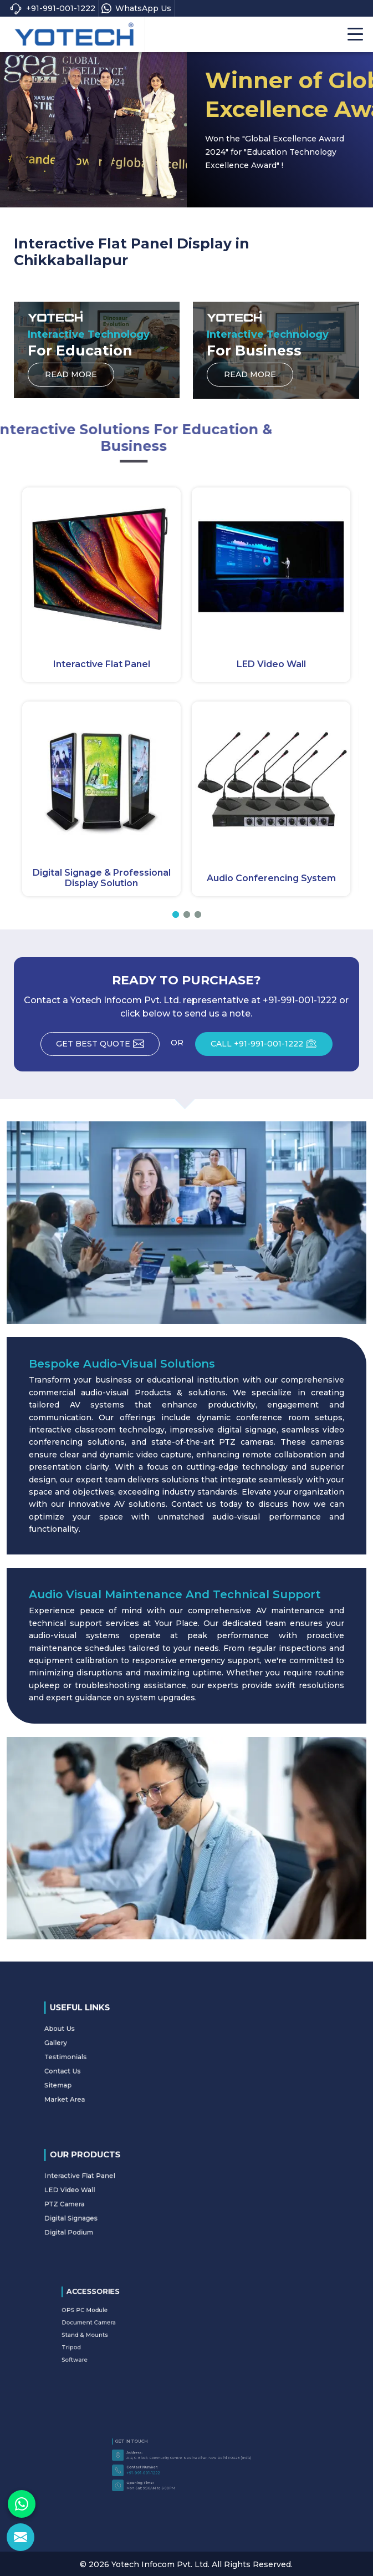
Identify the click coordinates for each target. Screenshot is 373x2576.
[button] (175, 914)
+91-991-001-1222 (52, 8)
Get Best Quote (107, 1046)
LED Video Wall (271, 664)
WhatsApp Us (136, 8)
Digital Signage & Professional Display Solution (102, 877)
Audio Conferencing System (271, 878)
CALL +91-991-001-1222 (273, 1046)
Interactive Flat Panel (101, 664)
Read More (71, 378)
